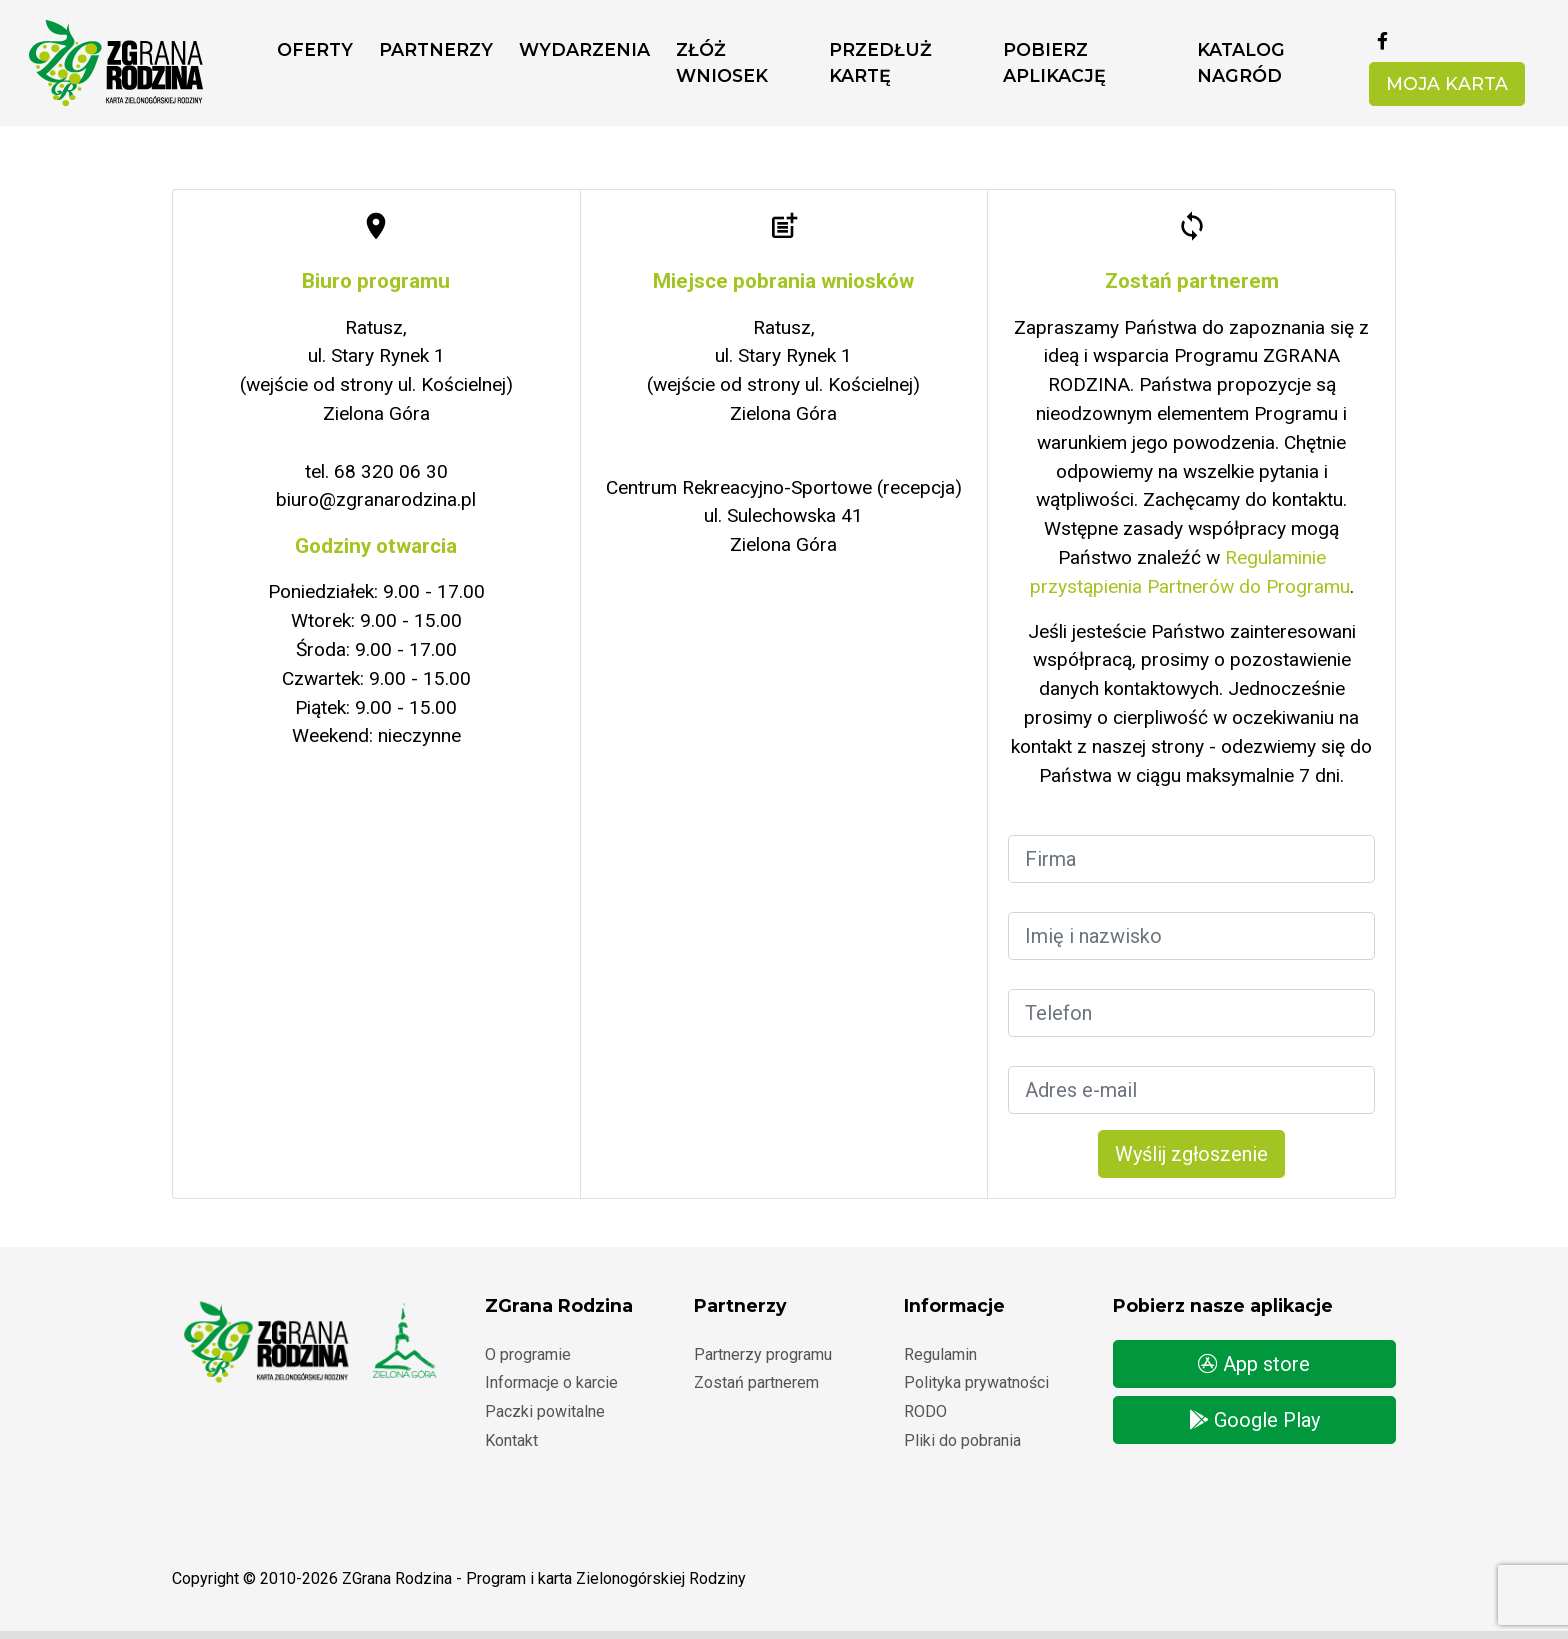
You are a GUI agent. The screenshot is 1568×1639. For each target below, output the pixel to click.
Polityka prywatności (976, 1382)
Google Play (1254, 1420)
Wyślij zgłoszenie (1191, 1154)
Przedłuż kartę (880, 62)
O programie (528, 1354)
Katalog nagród (1241, 62)
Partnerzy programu (763, 1354)
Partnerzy (436, 49)
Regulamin (940, 1354)
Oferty (315, 49)
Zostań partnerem (756, 1382)
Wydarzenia (584, 49)
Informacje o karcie (551, 1382)
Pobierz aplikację (1054, 62)
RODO (925, 1411)
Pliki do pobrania (962, 1440)
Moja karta (1447, 83)
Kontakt (511, 1440)
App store (1254, 1364)
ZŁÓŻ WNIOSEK (722, 62)
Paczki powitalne (545, 1411)
